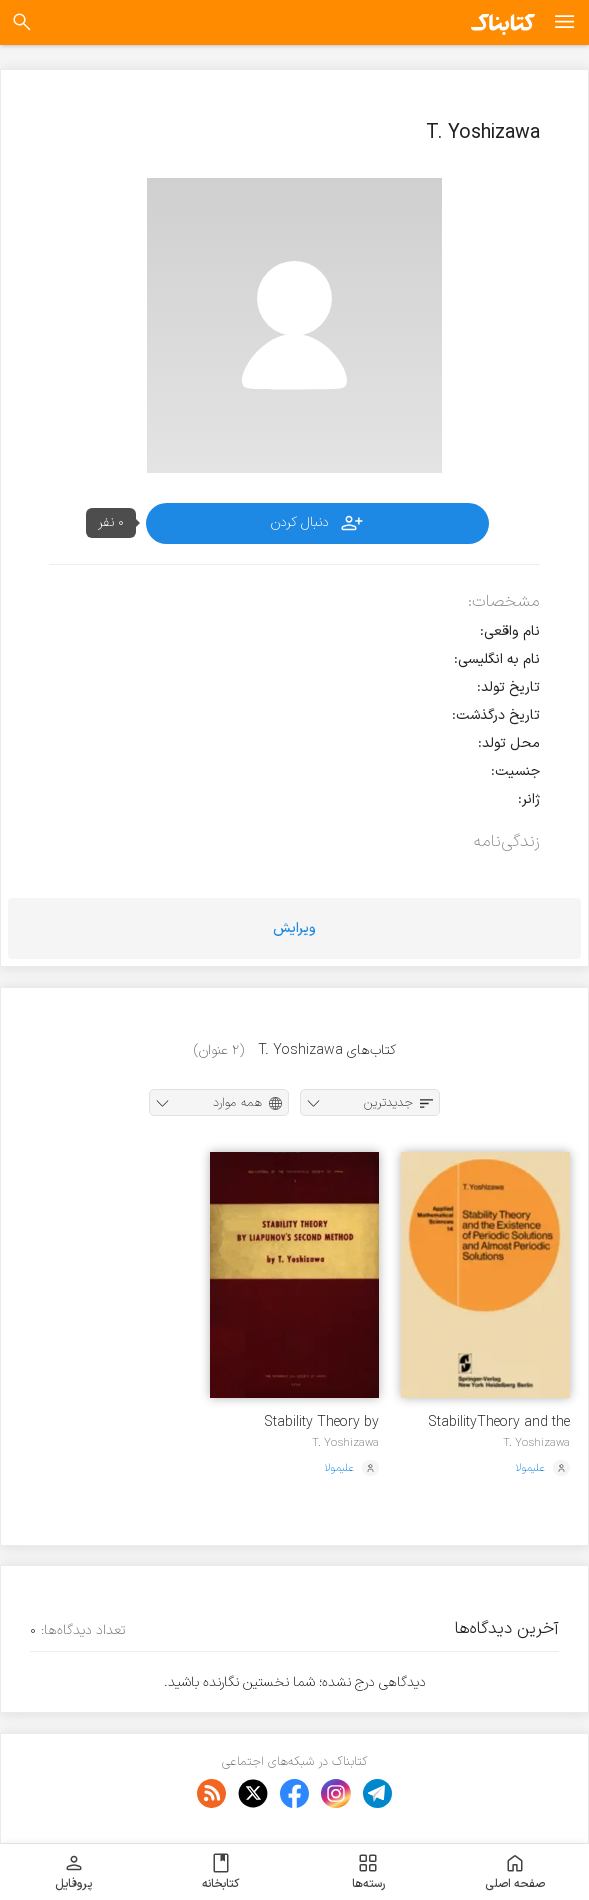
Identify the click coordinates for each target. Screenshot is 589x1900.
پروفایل (73, 1872)
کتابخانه (220, 1872)
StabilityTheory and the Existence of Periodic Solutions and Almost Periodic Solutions (499, 1422)
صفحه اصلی (515, 1872)
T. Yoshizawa (536, 1443)
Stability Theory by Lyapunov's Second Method (318, 1422)
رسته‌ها (368, 1872)
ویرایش (294, 928)
